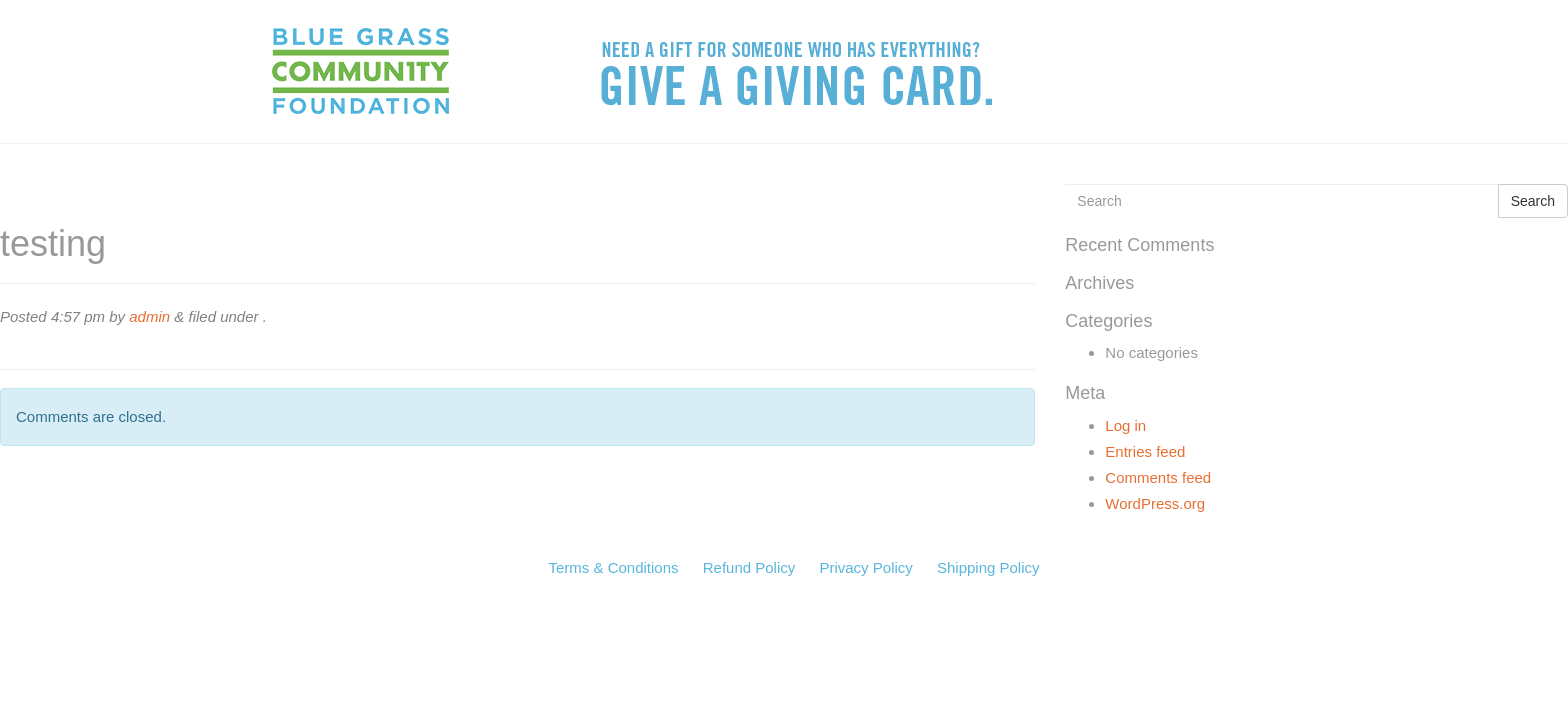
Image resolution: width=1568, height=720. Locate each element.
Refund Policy (749, 567)
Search (1533, 201)
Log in (1125, 425)
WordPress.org (1155, 503)
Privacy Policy (865, 567)
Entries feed (1145, 451)
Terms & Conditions (613, 567)
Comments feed (1158, 477)
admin (149, 316)
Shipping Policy (988, 567)
